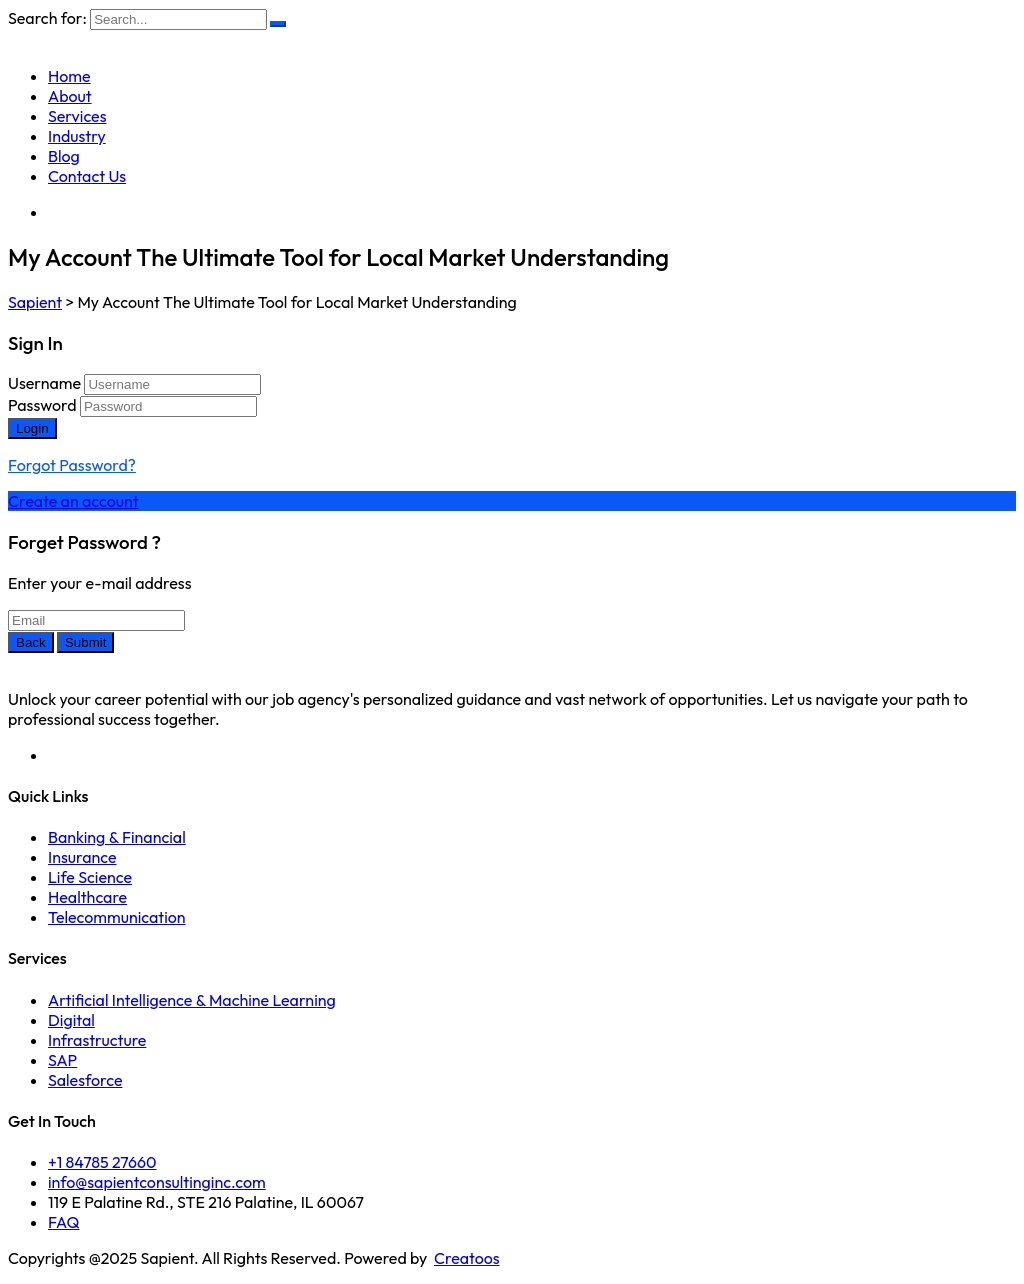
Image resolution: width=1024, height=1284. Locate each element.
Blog (64, 156)
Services (77, 116)
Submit (85, 642)
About (70, 96)
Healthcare (87, 897)
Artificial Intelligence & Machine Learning (192, 1000)
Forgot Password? (72, 465)
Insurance (82, 857)
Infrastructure (97, 1040)
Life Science (90, 877)
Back (31, 642)
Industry (77, 136)
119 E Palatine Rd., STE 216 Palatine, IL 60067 (206, 1202)
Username (44, 383)
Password (42, 405)
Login (32, 428)
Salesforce (85, 1080)
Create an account (73, 501)
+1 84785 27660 (102, 1162)
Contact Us (87, 176)
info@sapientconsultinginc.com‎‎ (157, 1182)
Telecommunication (117, 917)
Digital (71, 1020)
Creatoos (467, 1258)
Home (69, 76)
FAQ (63, 1222)
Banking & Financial (117, 837)
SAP (62, 1060)
